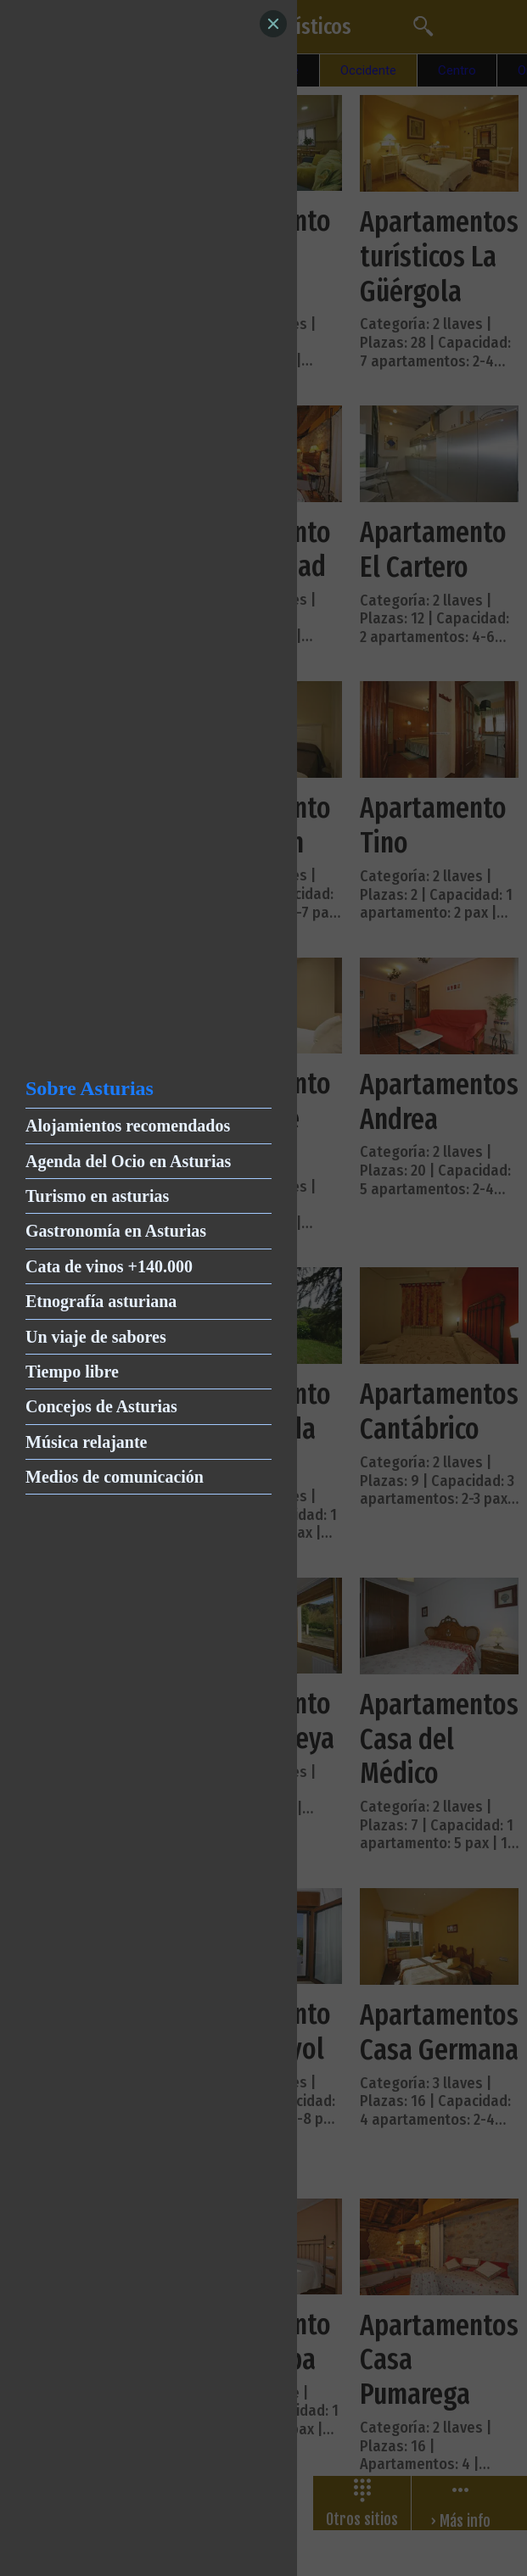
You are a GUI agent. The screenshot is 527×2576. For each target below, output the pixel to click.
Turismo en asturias (97, 1196)
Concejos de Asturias (101, 1406)
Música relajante (86, 1442)
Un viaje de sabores (95, 1336)
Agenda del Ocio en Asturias (128, 1161)
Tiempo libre (72, 1371)
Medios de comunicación (114, 1476)
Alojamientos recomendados (127, 1125)
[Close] (273, 23)
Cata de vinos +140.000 (109, 1266)
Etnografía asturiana (101, 1301)
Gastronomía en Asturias (115, 1230)
